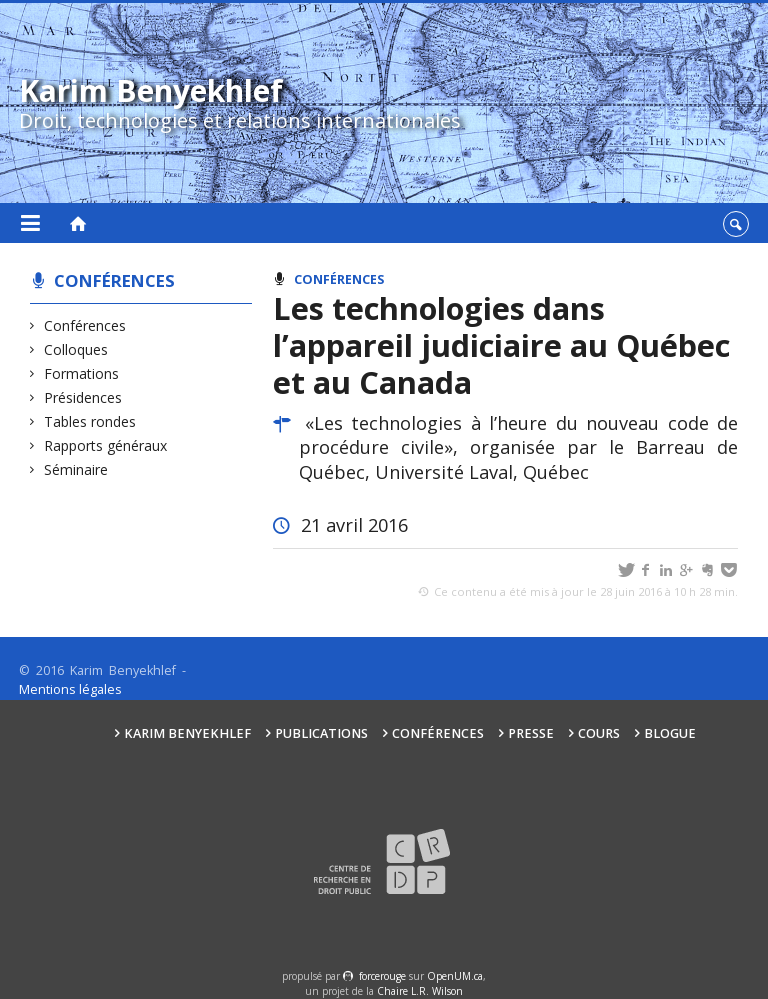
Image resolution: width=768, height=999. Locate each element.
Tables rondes (90, 421)
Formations (82, 373)
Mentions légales (70, 689)
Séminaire (76, 469)
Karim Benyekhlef (187, 733)
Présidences (83, 397)
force (382, 976)
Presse (531, 733)
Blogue (670, 733)
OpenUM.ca (455, 976)
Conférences (114, 280)
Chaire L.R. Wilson (420, 991)
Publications (321, 733)
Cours (599, 733)
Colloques (76, 349)
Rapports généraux (106, 445)
